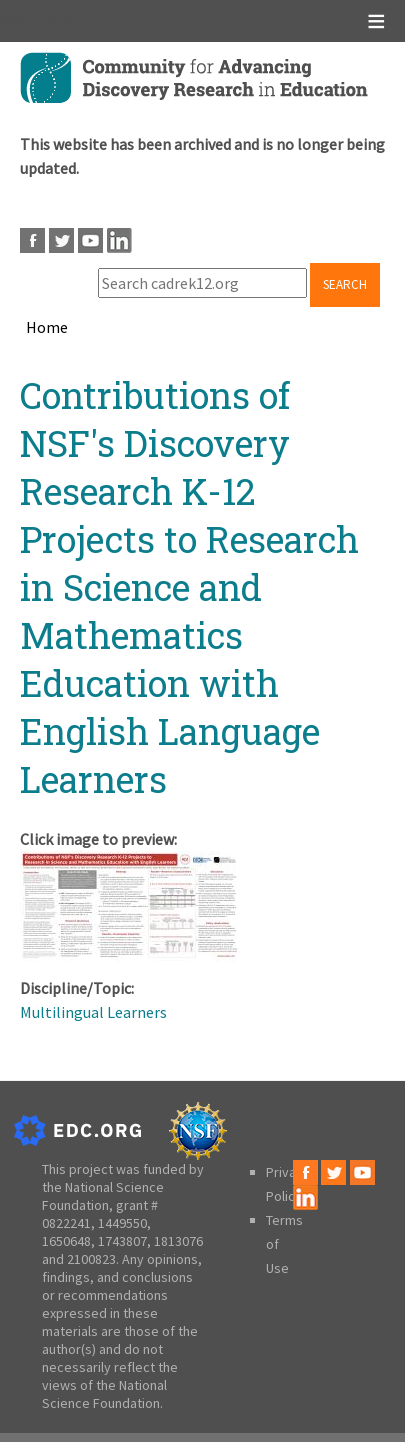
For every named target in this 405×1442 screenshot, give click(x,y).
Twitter (61, 240)
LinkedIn (119, 240)
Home (47, 327)
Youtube (90, 240)
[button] (130, 956)
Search (345, 284)
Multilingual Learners (93, 1012)
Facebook (32, 240)
